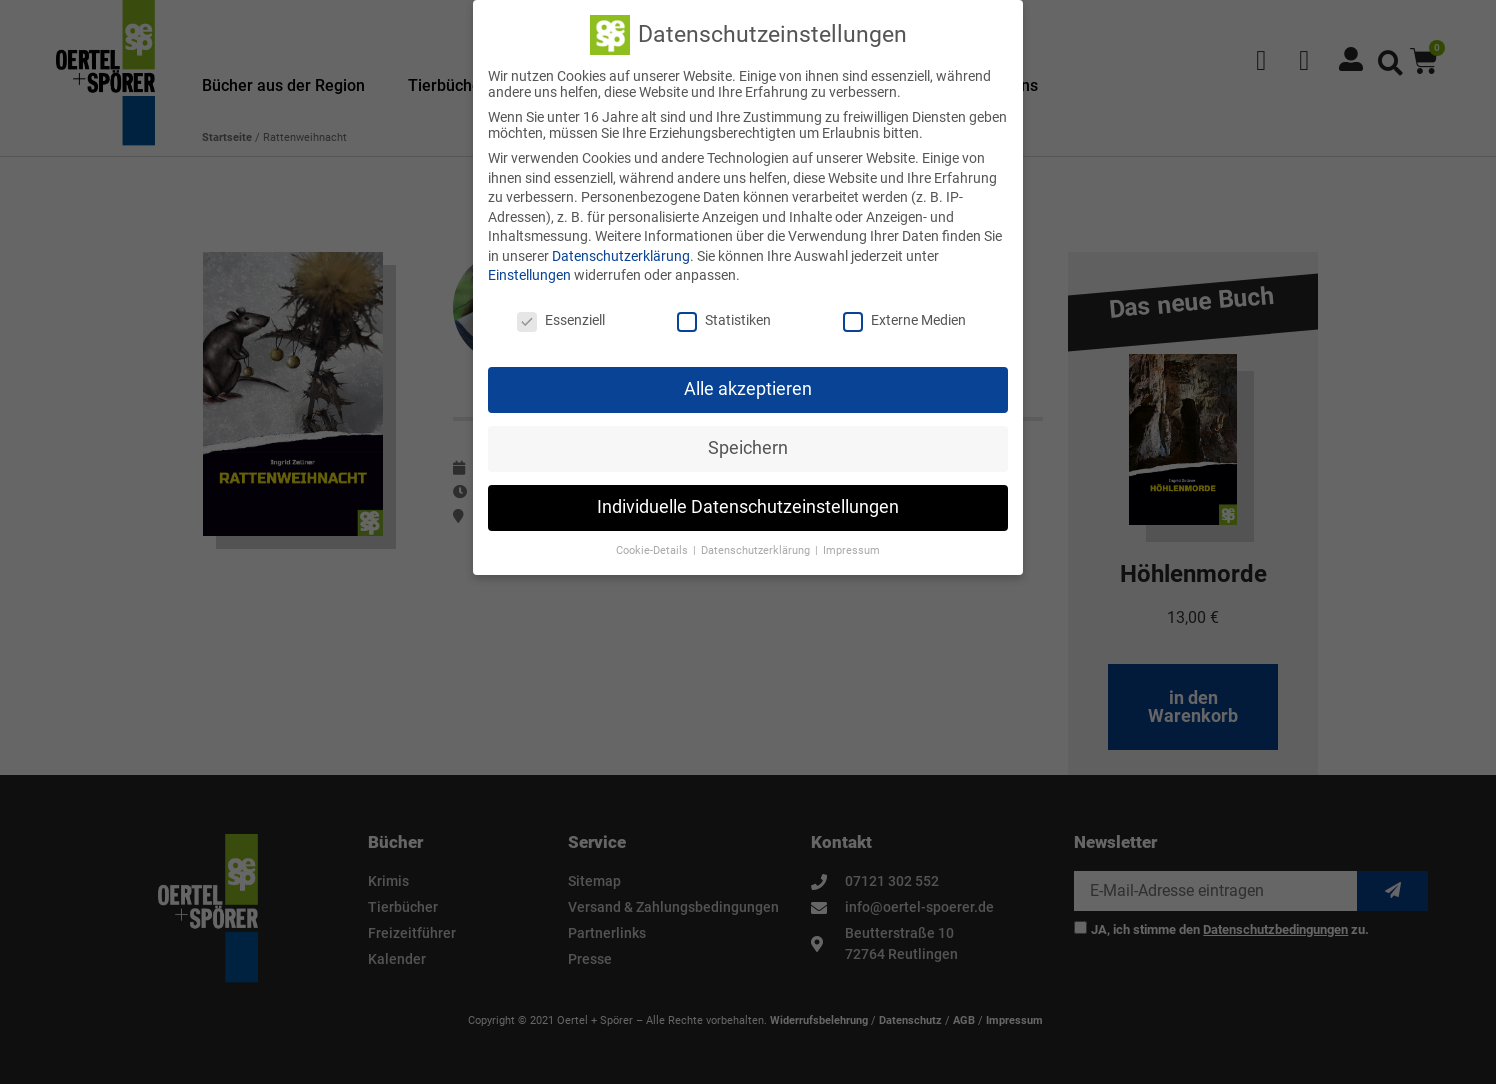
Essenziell (561, 320)
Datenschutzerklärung (621, 256)
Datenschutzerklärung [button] (757, 550)
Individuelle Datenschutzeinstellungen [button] (748, 507)
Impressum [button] (851, 550)
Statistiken (724, 320)
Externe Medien (904, 320)
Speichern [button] (748, 448)
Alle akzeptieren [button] (748, 389)
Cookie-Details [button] (653, 550)
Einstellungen (529, 275)
